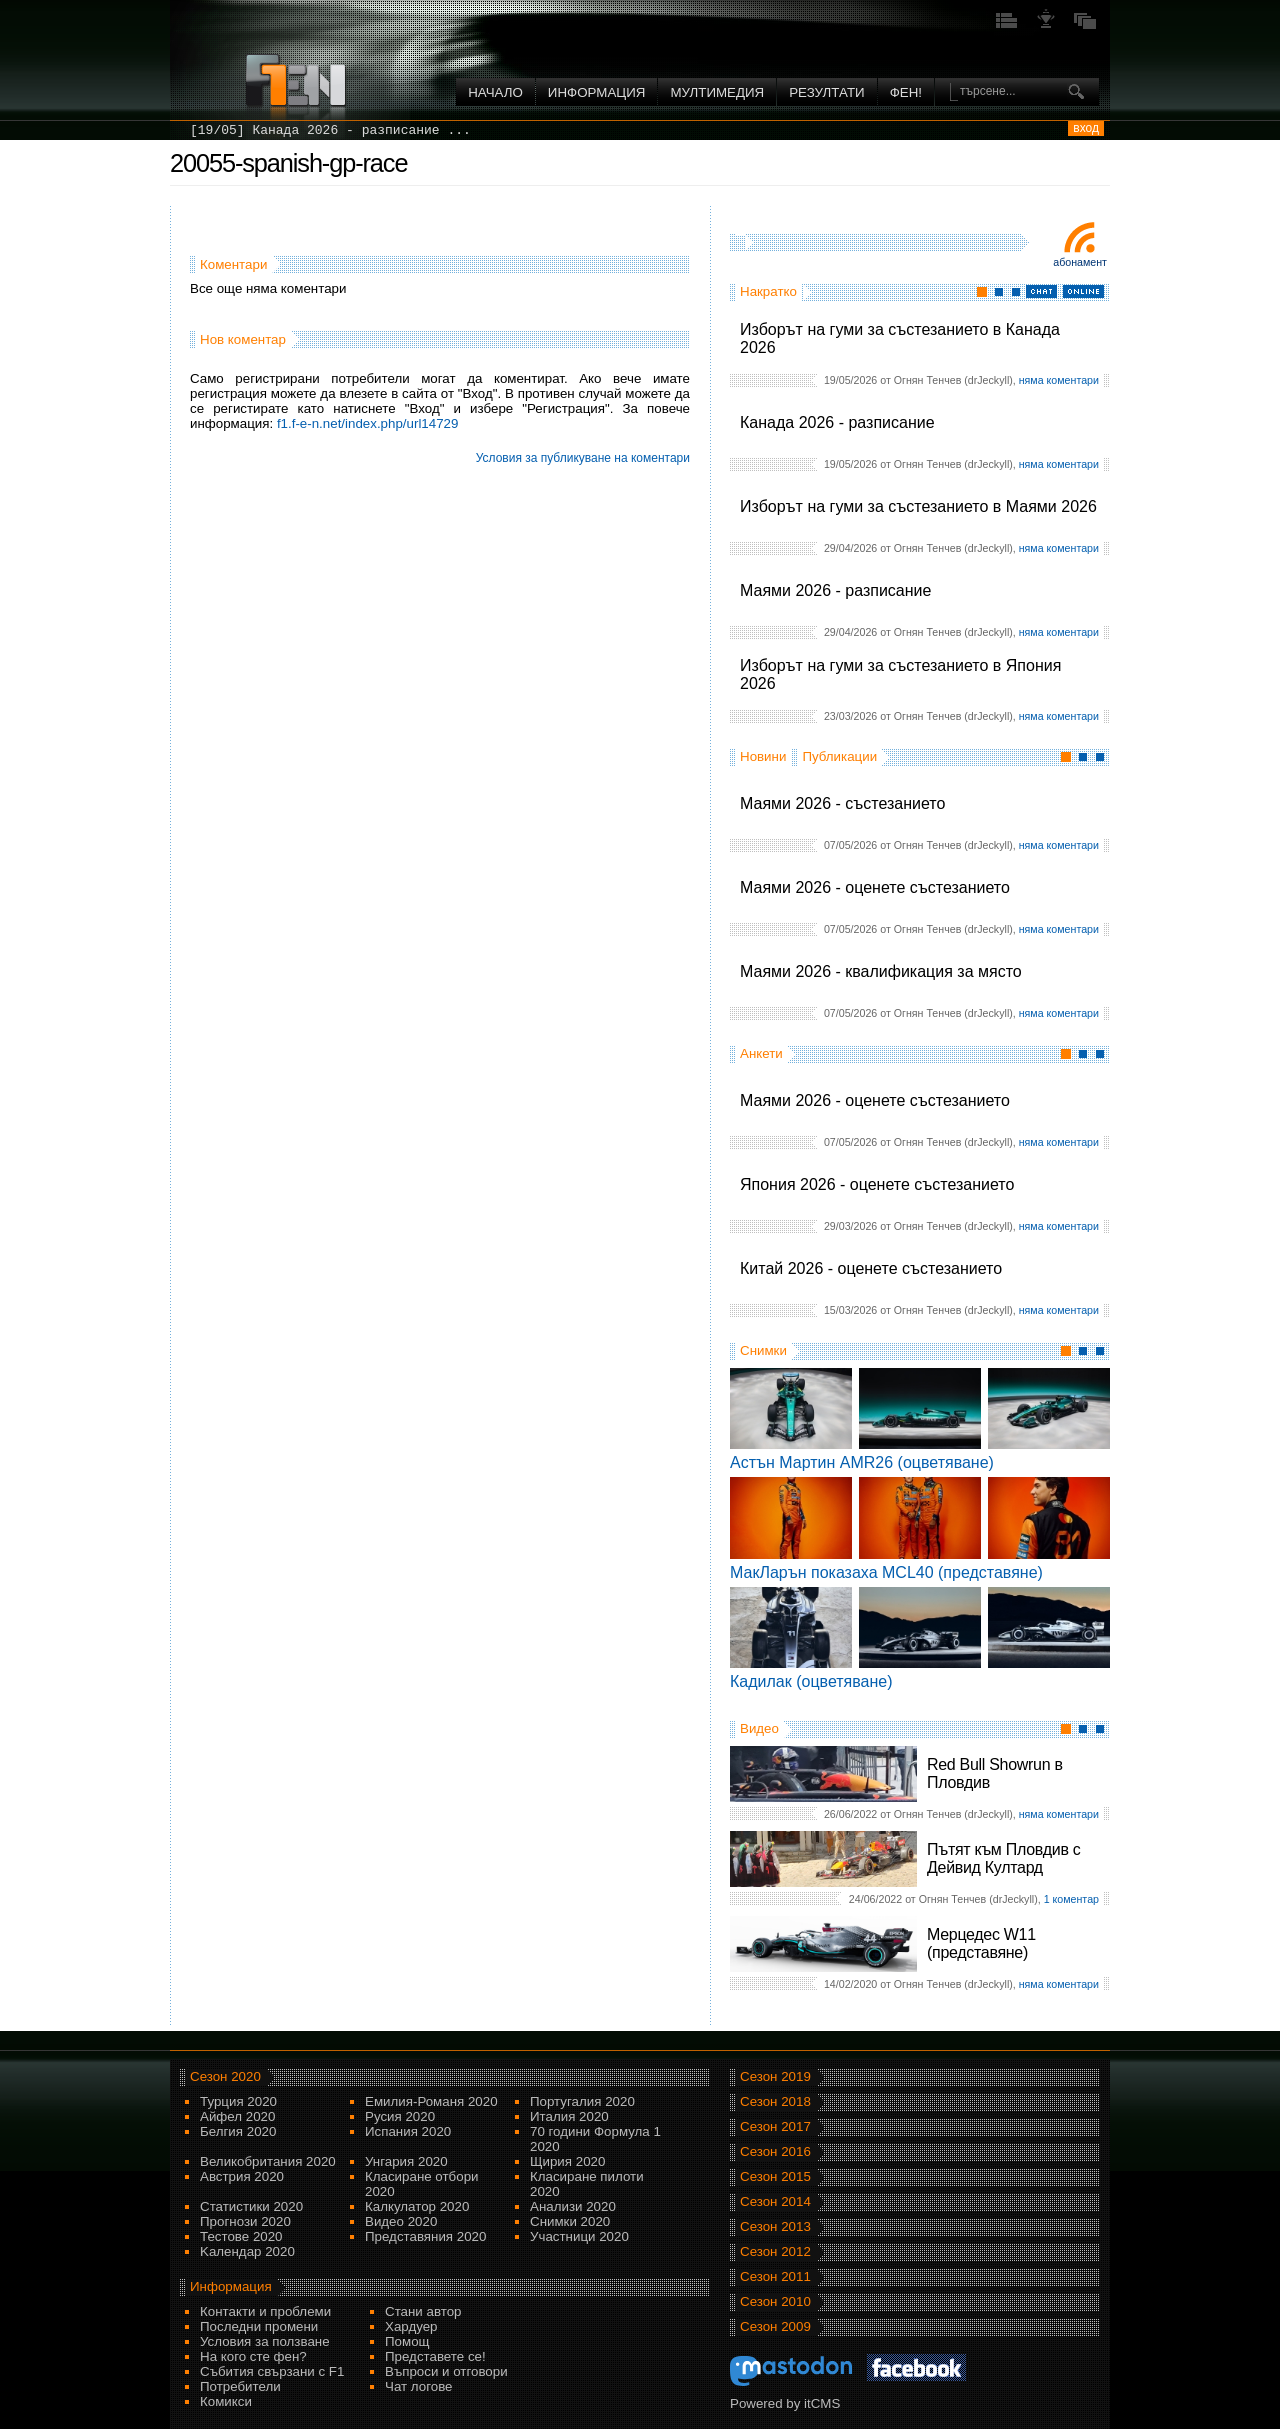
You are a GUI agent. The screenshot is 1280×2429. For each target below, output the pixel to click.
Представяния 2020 (425, 2236)
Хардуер (411, 2326)
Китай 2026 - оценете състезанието (871, 1268)
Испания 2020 (408, 2131)
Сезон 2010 (775, 2301)
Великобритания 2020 (268, 2161)
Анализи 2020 (573, 2206)
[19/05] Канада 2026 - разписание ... (330, 130)
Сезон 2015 (775, 2176)
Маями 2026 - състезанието (842, 803)
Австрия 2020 (242, 2176)
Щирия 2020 (567, 2161)
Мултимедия (717, 92)
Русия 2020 (400, 2116)
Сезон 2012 (775, 2251)
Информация (597, 92)
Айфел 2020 (237, 2116)
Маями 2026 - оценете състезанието (875, 887)
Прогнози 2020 (245, 2221)
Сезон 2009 (775, 2326)
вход (1086, 128)
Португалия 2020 (582, 2101)
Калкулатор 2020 (417, 2206)
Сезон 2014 (775, 2201)
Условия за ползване (265, 2341)
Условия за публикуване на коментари (583, 458)
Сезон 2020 (225, 2076)
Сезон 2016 (775, 2151)
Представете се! (435, 2356)
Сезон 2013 (775, 2226)
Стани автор (423, 2311)
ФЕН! (906, 92)
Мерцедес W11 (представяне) (981, 1943)
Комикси (226, 2401)
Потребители (240, 2386)
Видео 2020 (401, 2221)
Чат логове (418, 2386)
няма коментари (1059, 380)
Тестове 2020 (241, 2236)
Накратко (768, 291)
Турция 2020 (238, 2101)
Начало (495, 92)
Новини (763, 756)
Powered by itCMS (785, 2403)
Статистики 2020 (251, 2206)
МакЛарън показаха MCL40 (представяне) (886, 1572)
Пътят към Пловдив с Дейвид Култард (1003, 1858)
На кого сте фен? (253, 2356)
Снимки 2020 (570, 2221)
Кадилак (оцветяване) (811, 1681)
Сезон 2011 (775, 2276)
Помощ (407, 2341)
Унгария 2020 (406, 2161)
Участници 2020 (579, 2236)
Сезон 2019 (775, 2076)
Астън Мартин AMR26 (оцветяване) (862, 1462)
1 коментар (1071, 1899)
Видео (759, 1728)
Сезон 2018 (775, 2101)
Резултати (826, 92)
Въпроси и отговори (446, 2371)
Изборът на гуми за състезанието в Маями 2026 (918, 506)
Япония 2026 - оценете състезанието (877, 1184)
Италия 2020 (569, 2116)
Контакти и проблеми (265, 2311)
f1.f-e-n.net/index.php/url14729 (368, 423)
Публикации (839, 756)
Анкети (761, 1053)
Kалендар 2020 (247, 2251)
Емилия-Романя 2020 (431, 2101)
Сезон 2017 (775, 2126)
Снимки (763, 1350)
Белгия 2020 (238, 2131)
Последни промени (259, 2326)
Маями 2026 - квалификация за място (881, 971)
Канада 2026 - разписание (837, 422)
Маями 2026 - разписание (835, 590)
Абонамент (1080, 262)
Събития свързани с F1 (272, 2371)
